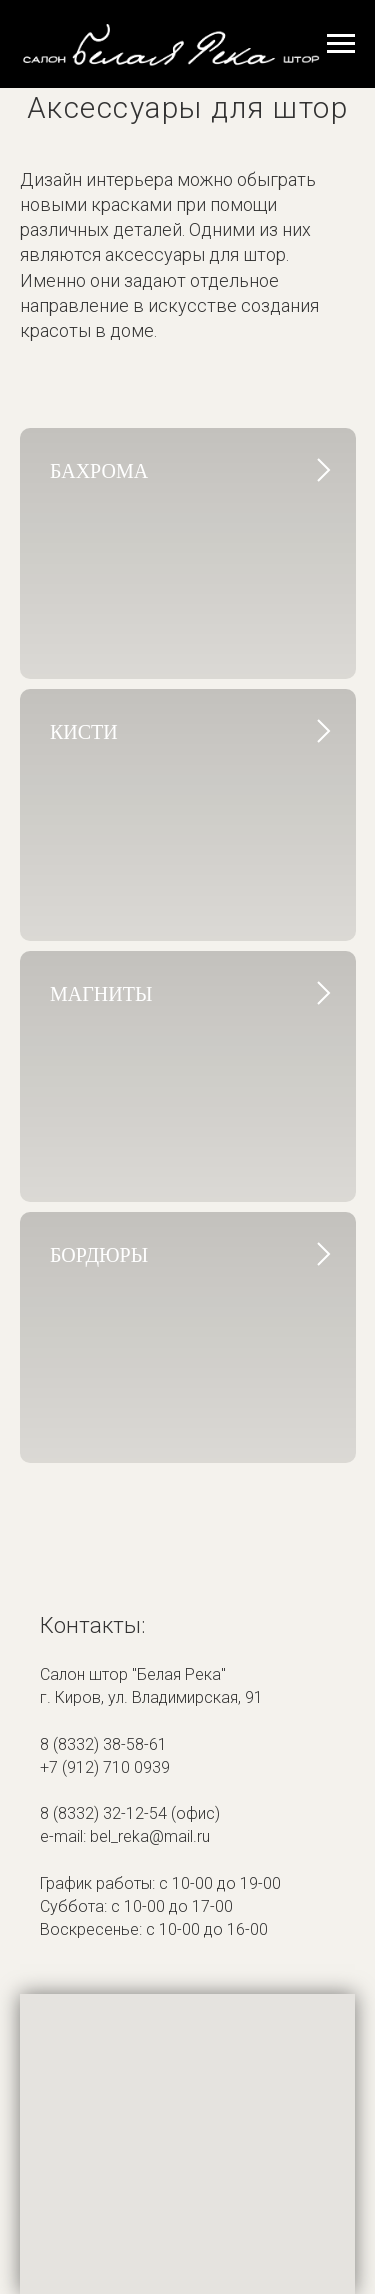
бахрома (99, 471)
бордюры (99, 1255)
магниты (101, 994)
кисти (84, 732)
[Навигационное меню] (341, 44)
